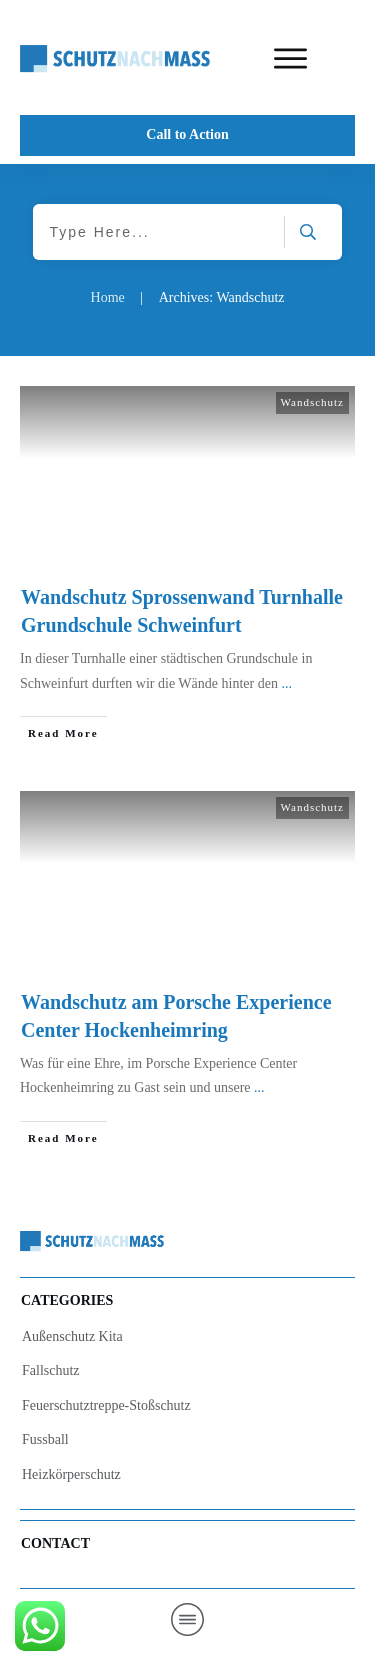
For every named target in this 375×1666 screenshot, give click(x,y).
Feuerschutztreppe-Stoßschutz (106, 1405)
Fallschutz (51, 1370)
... (286, 683)
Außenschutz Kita (72, 1336)
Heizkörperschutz (71, 1474)
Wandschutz (313, 402)
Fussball (45, 1439)
